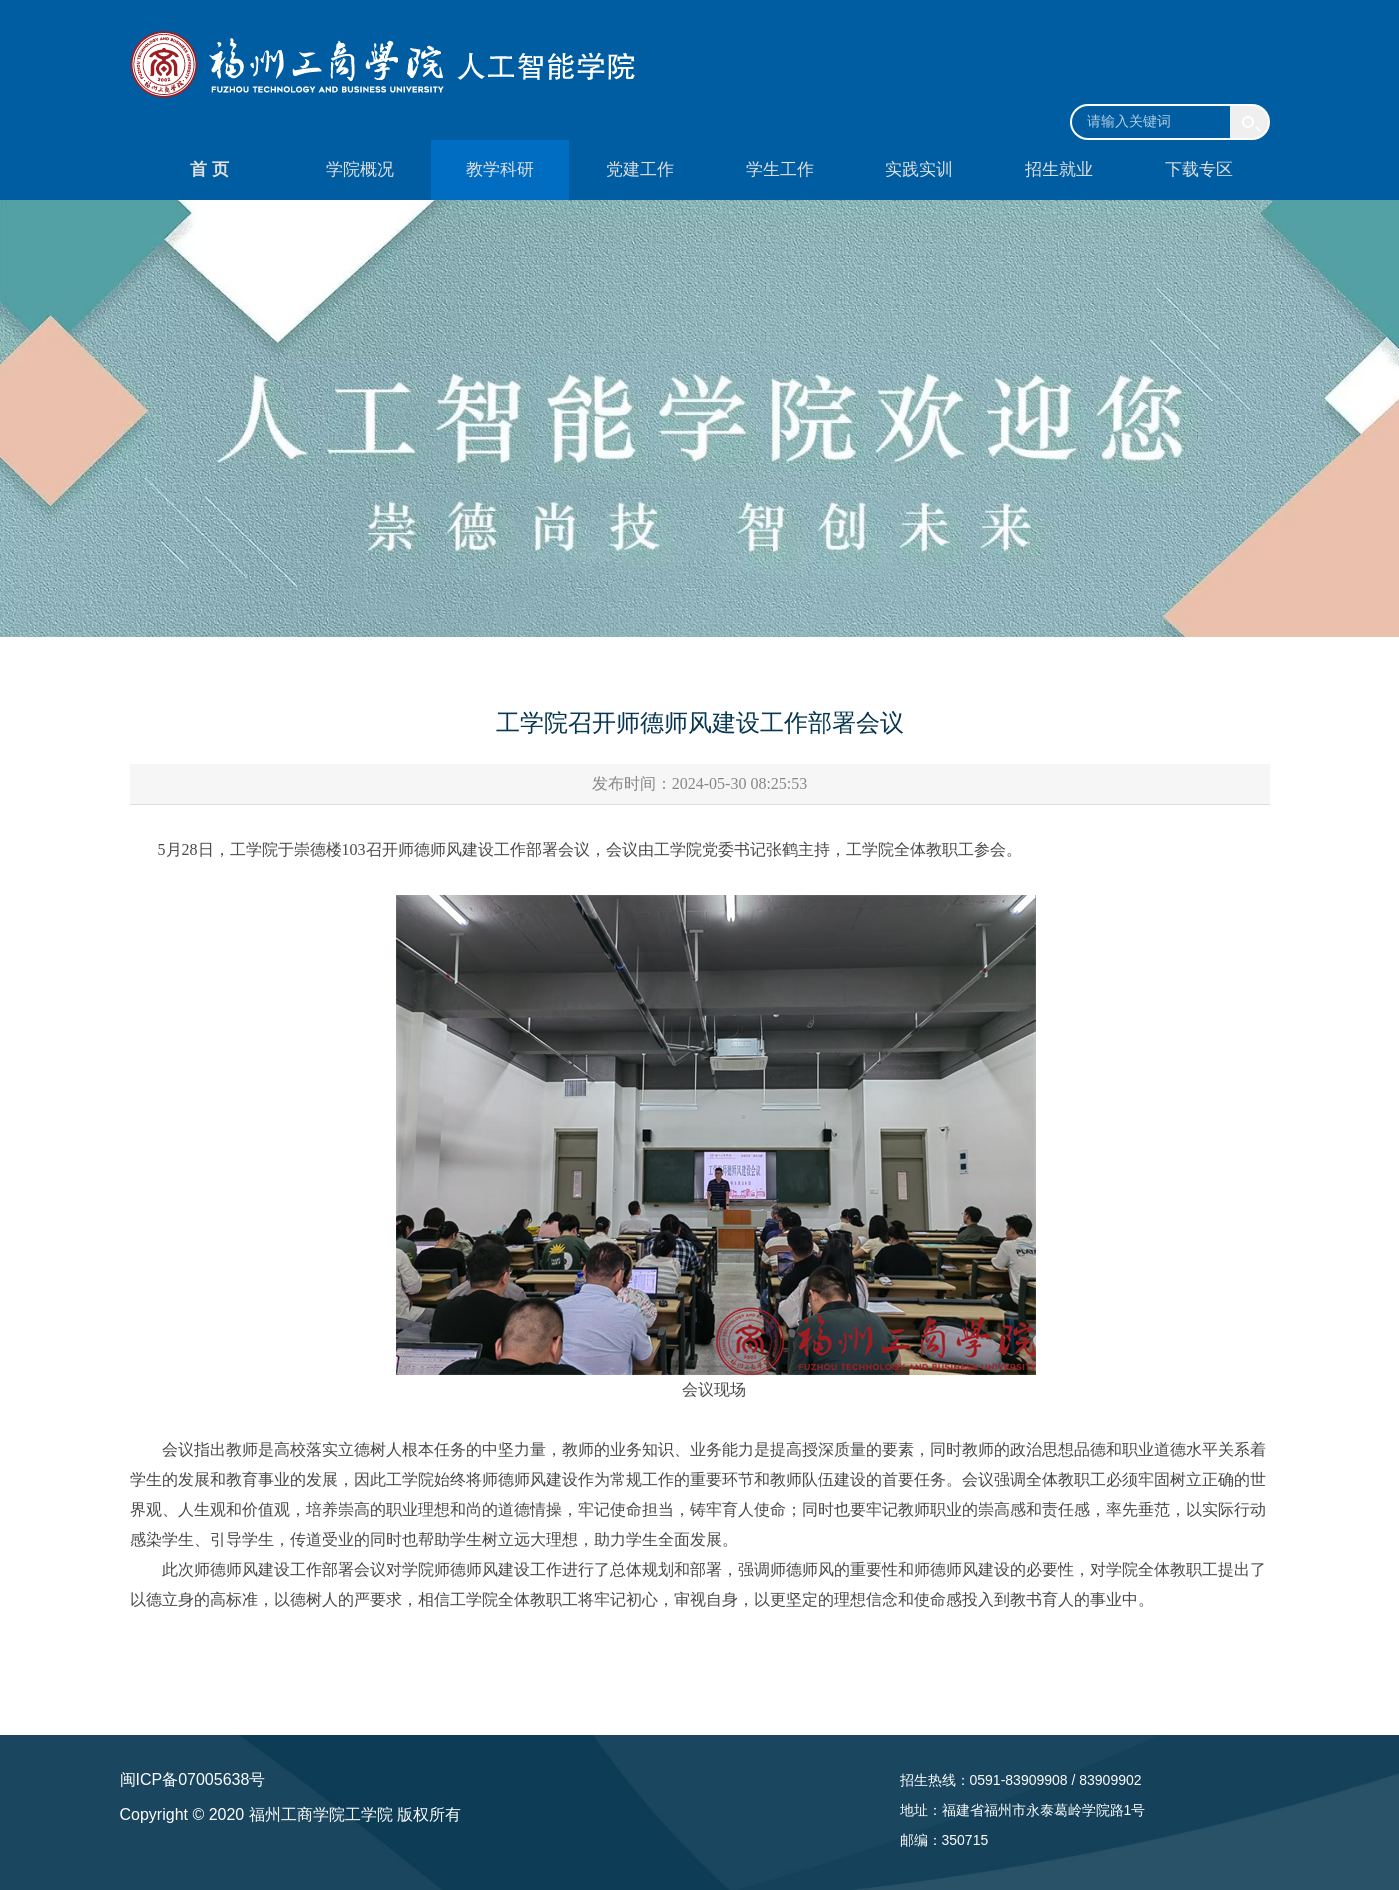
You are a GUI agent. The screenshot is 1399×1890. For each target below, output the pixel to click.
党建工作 (640, 170)
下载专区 (1199, 170)
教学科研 (500, 170)
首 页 (209, 170)
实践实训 (919, 170)
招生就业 (1059, 170)
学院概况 (360, 170)
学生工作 (780, 170)
